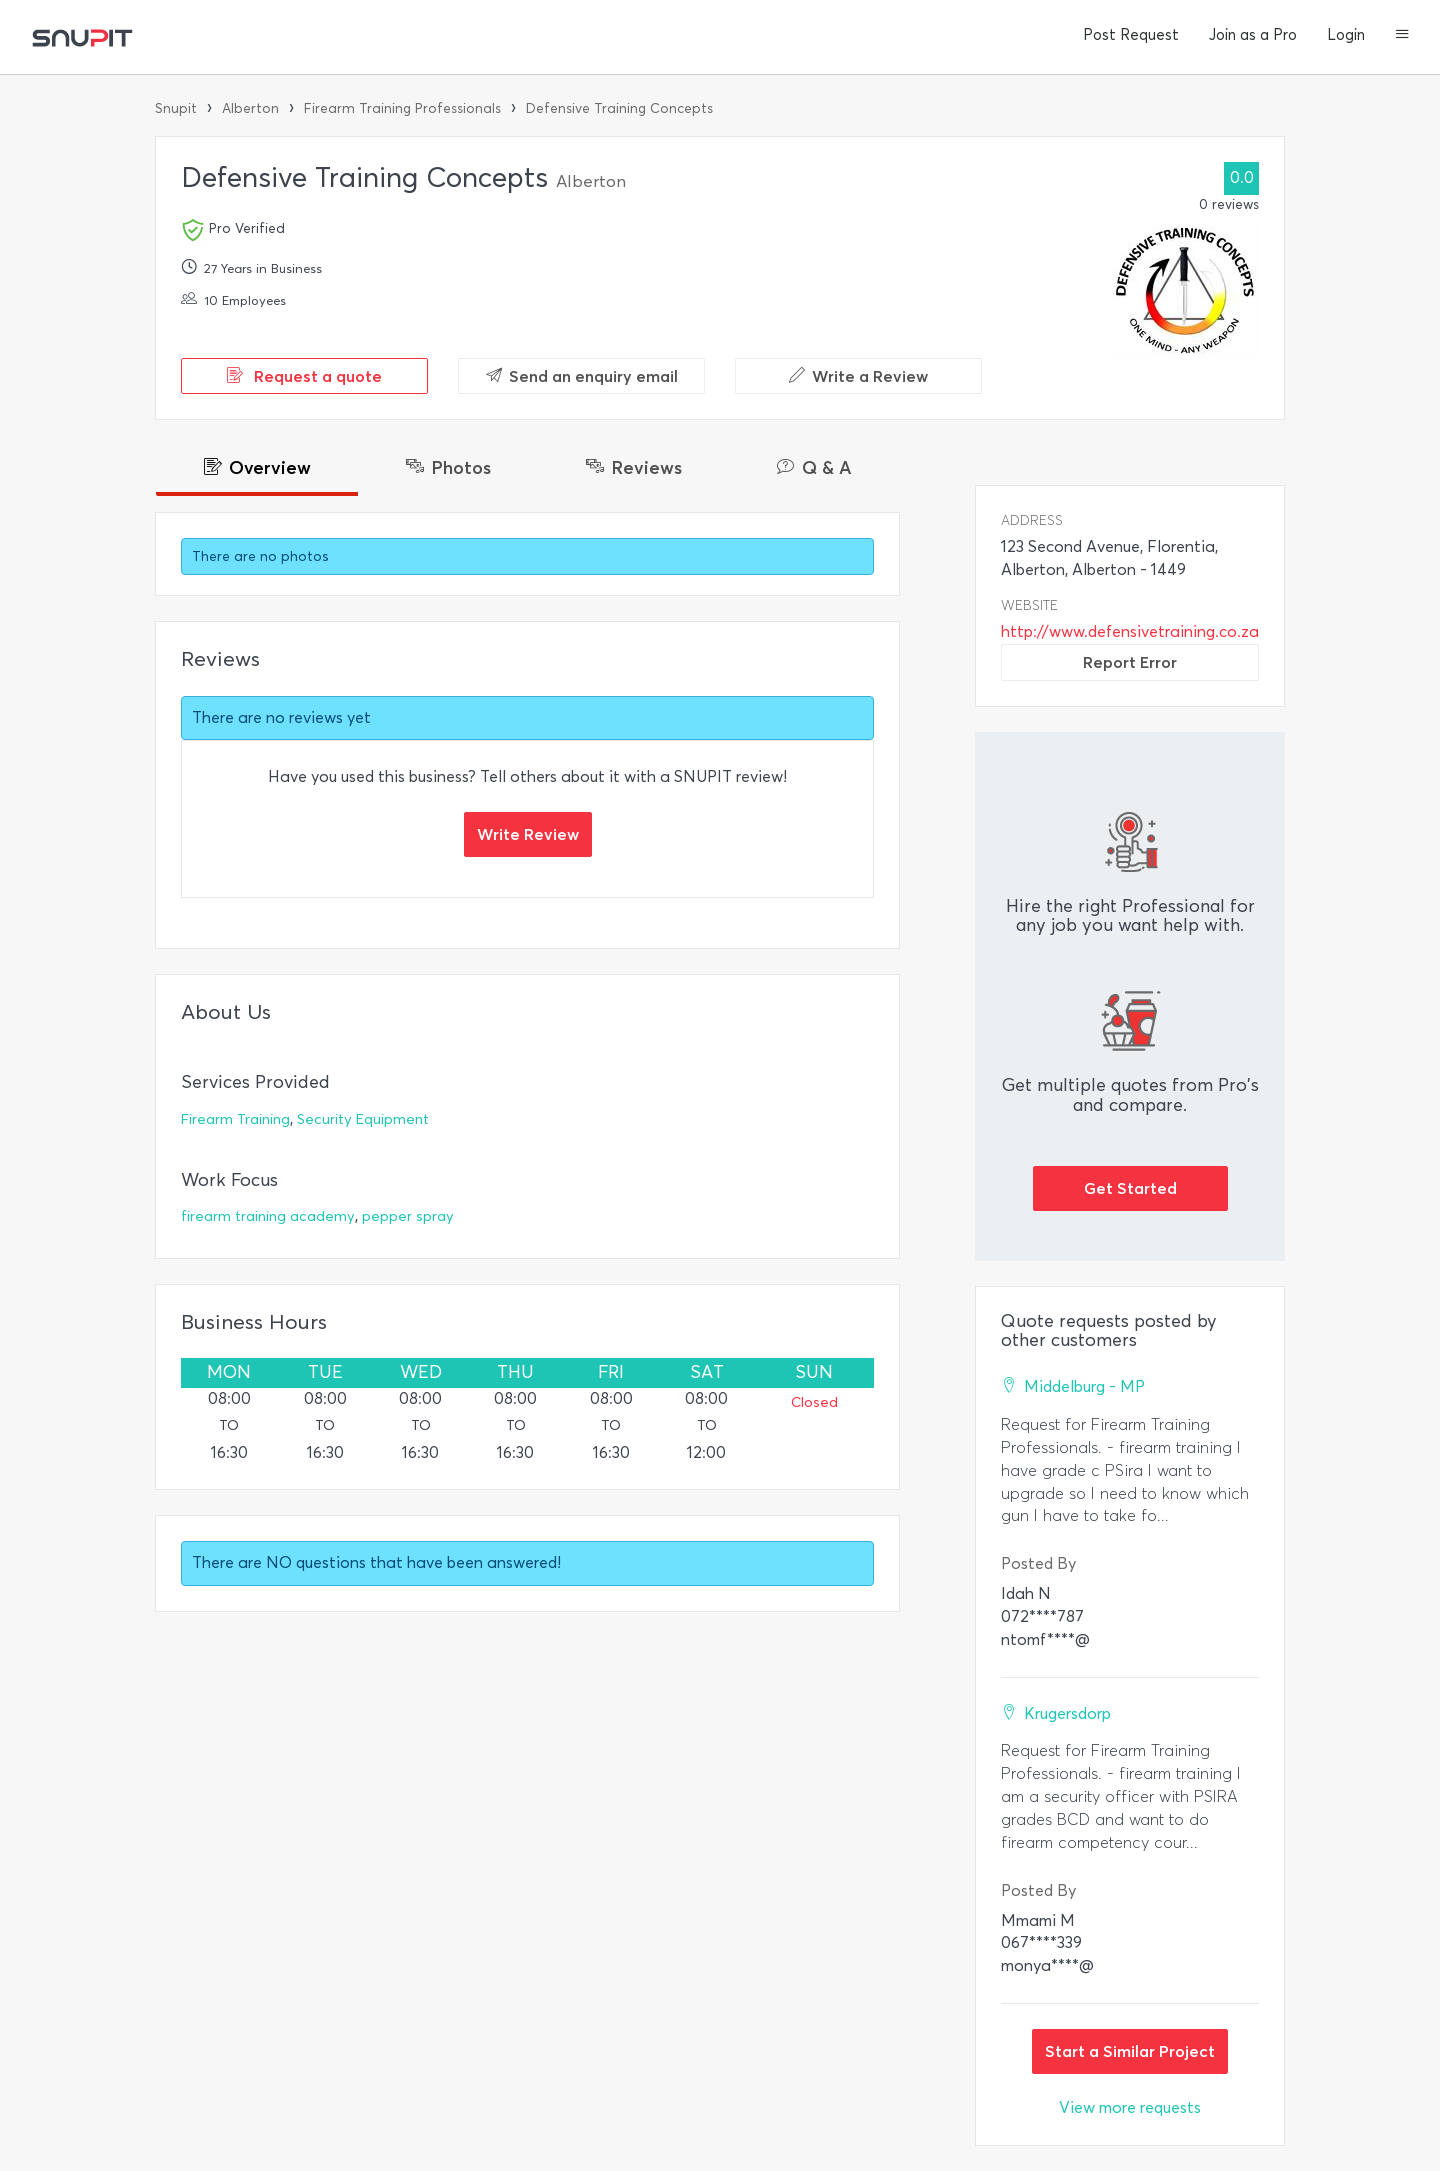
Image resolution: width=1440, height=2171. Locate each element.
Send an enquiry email (582, 376)
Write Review (528, 834)
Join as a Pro (1253, 35)
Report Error (1130, 662)
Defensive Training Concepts (619, 108)
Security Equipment (363, 1119)
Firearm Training (235, 1119)
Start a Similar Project (1130, 2051)
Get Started (1130, 1188)
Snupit (176, 108)
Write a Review (858, 376)
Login (1346, 35)
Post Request (1131, 35)
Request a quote (304, 376)
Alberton (250, 108)
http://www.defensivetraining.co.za (1130, 631)
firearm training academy (268, 1216)
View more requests (1130, 2107)
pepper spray (408, 1216)
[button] (1402, 36)
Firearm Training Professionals (402, 108)
